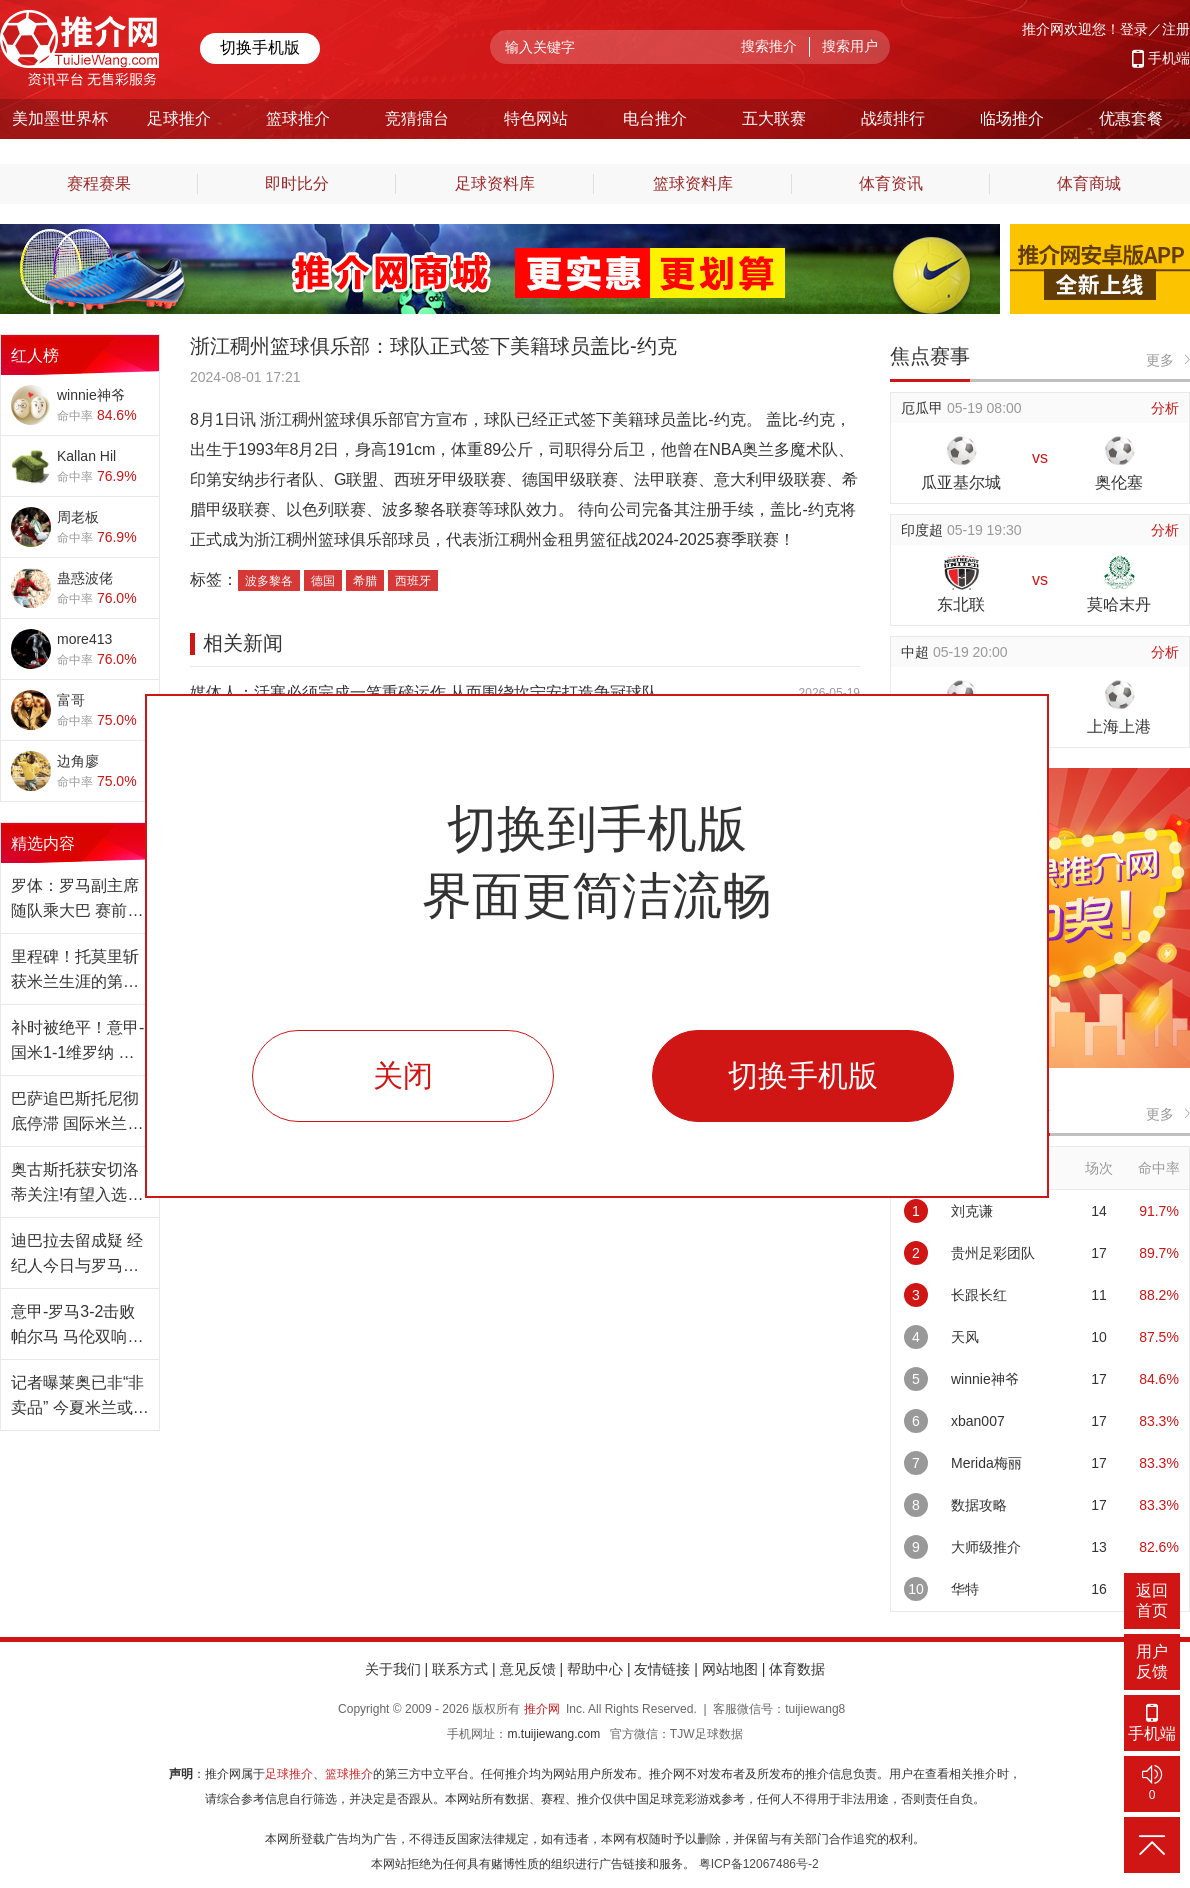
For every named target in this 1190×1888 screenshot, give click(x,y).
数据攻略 (979, 1505)
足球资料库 (495, 183)
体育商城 (1089, 183)
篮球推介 (349, 1774)
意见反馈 (528, 1669)
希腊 (365, 581)
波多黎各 (269, 581)
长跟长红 (979, 1295)
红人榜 (35, 355)
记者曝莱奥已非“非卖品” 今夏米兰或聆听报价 (80, 1397)
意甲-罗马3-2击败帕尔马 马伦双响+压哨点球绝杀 (73, 1326)
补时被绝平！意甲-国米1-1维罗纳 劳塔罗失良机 (77, 1042)
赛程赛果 (99, 183)
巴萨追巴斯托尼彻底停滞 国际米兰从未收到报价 (77, 1113)
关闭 (403, 1075)
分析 (1165, 408)
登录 (1134, 29)
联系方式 (460, 1669)
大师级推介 (986, 1547)
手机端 (1169, 58)
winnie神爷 (91, 395)
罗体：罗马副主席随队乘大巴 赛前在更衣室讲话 (77, 900)
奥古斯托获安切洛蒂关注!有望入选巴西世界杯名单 (77, 1184)
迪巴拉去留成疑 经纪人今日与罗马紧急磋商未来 (77, 1255)
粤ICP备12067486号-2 (759, 1864)
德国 (323, 581)
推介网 (542, 1709)
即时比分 (297, 183)
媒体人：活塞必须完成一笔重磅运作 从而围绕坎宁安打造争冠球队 (424, 692)
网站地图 (730, 1669)
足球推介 (289, 1774)
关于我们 (393, 1669)
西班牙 (413, 581)
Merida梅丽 (986, 1463)
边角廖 (78, 761)
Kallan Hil (86, 456)
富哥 (71, 700)
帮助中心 (595, 1669)
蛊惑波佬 (85, 578)
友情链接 (662, 1669)
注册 (1176, 29)
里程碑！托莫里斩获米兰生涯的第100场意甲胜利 (75, 971)
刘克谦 (972, 1211)
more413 (84, 639)
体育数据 (797, 1669)
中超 (917, 652)
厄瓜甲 (924, 408)
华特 (965, 1589)
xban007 (978, 1421)
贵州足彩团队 (993, 1253)
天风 (965, 1337)
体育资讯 (891, 183)
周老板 (78, 517)
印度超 (924, 530)
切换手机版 (260, 47)
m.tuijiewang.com (553, 1734)
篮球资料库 (693, 183)
